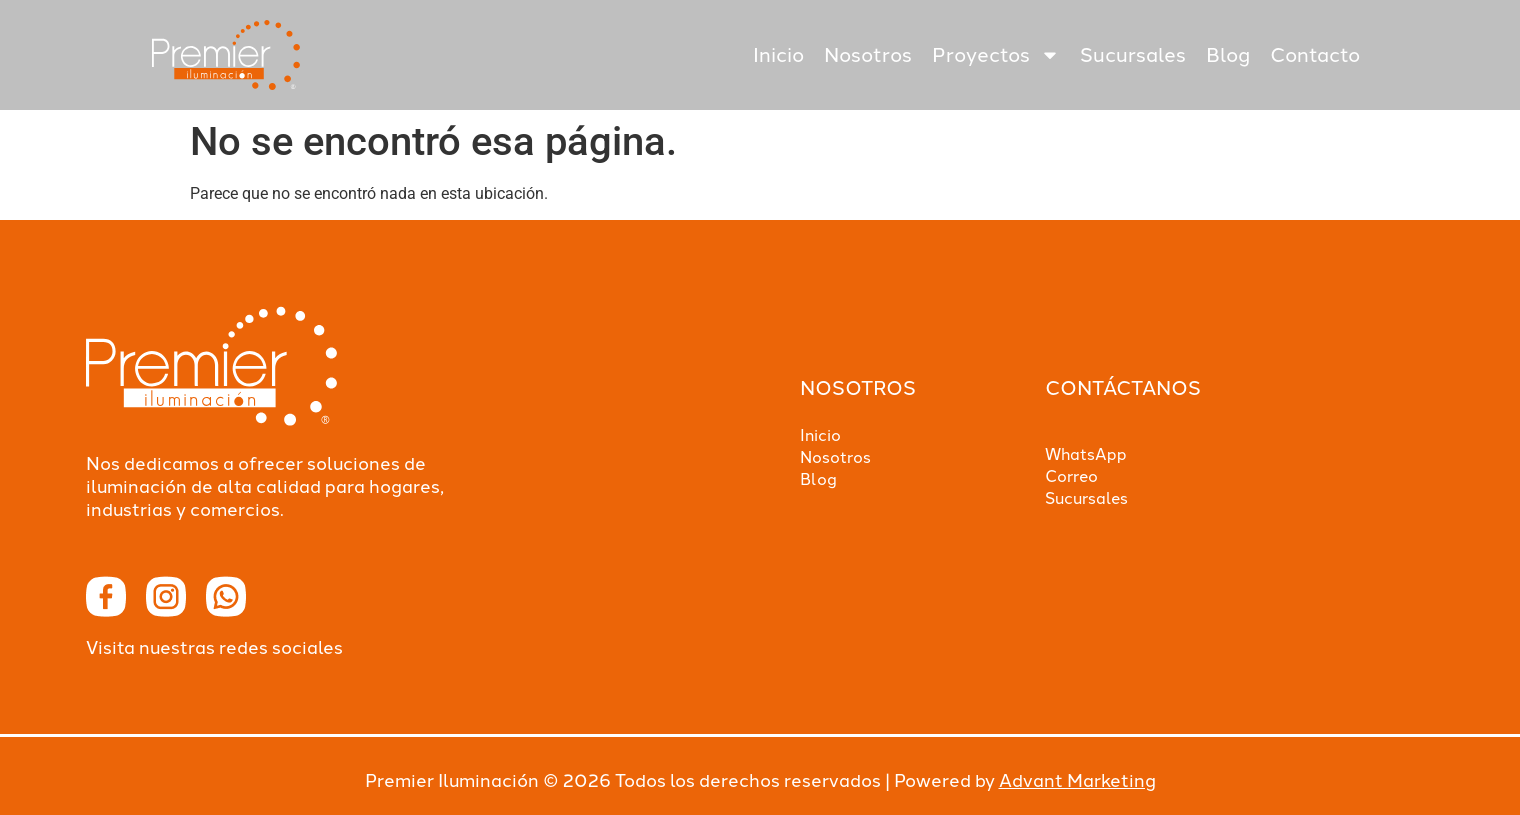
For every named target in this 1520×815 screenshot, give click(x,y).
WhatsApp (1086, 454)
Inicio (778, 55)
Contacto (1315, 55)
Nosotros (868, 55)
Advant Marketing (1077, 781)
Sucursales (1133, 55)
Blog (1228, 55)
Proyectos (996, 55)
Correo (1071, 476)
